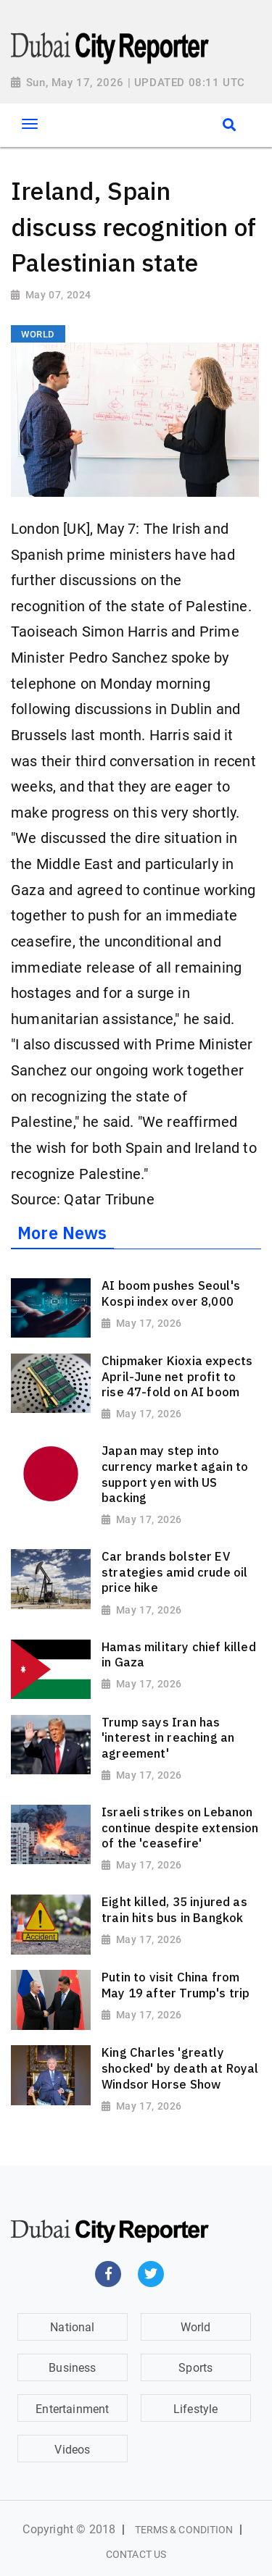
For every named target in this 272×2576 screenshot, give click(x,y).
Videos (72, 2450)
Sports (195, 2368)
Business (72, 2368)
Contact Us (136, 2554)
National (72, 2327)
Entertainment (72, 2409)
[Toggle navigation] (29, 124)
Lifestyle (195, 2409)
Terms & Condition (184, 2529)
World (196, 2327)
